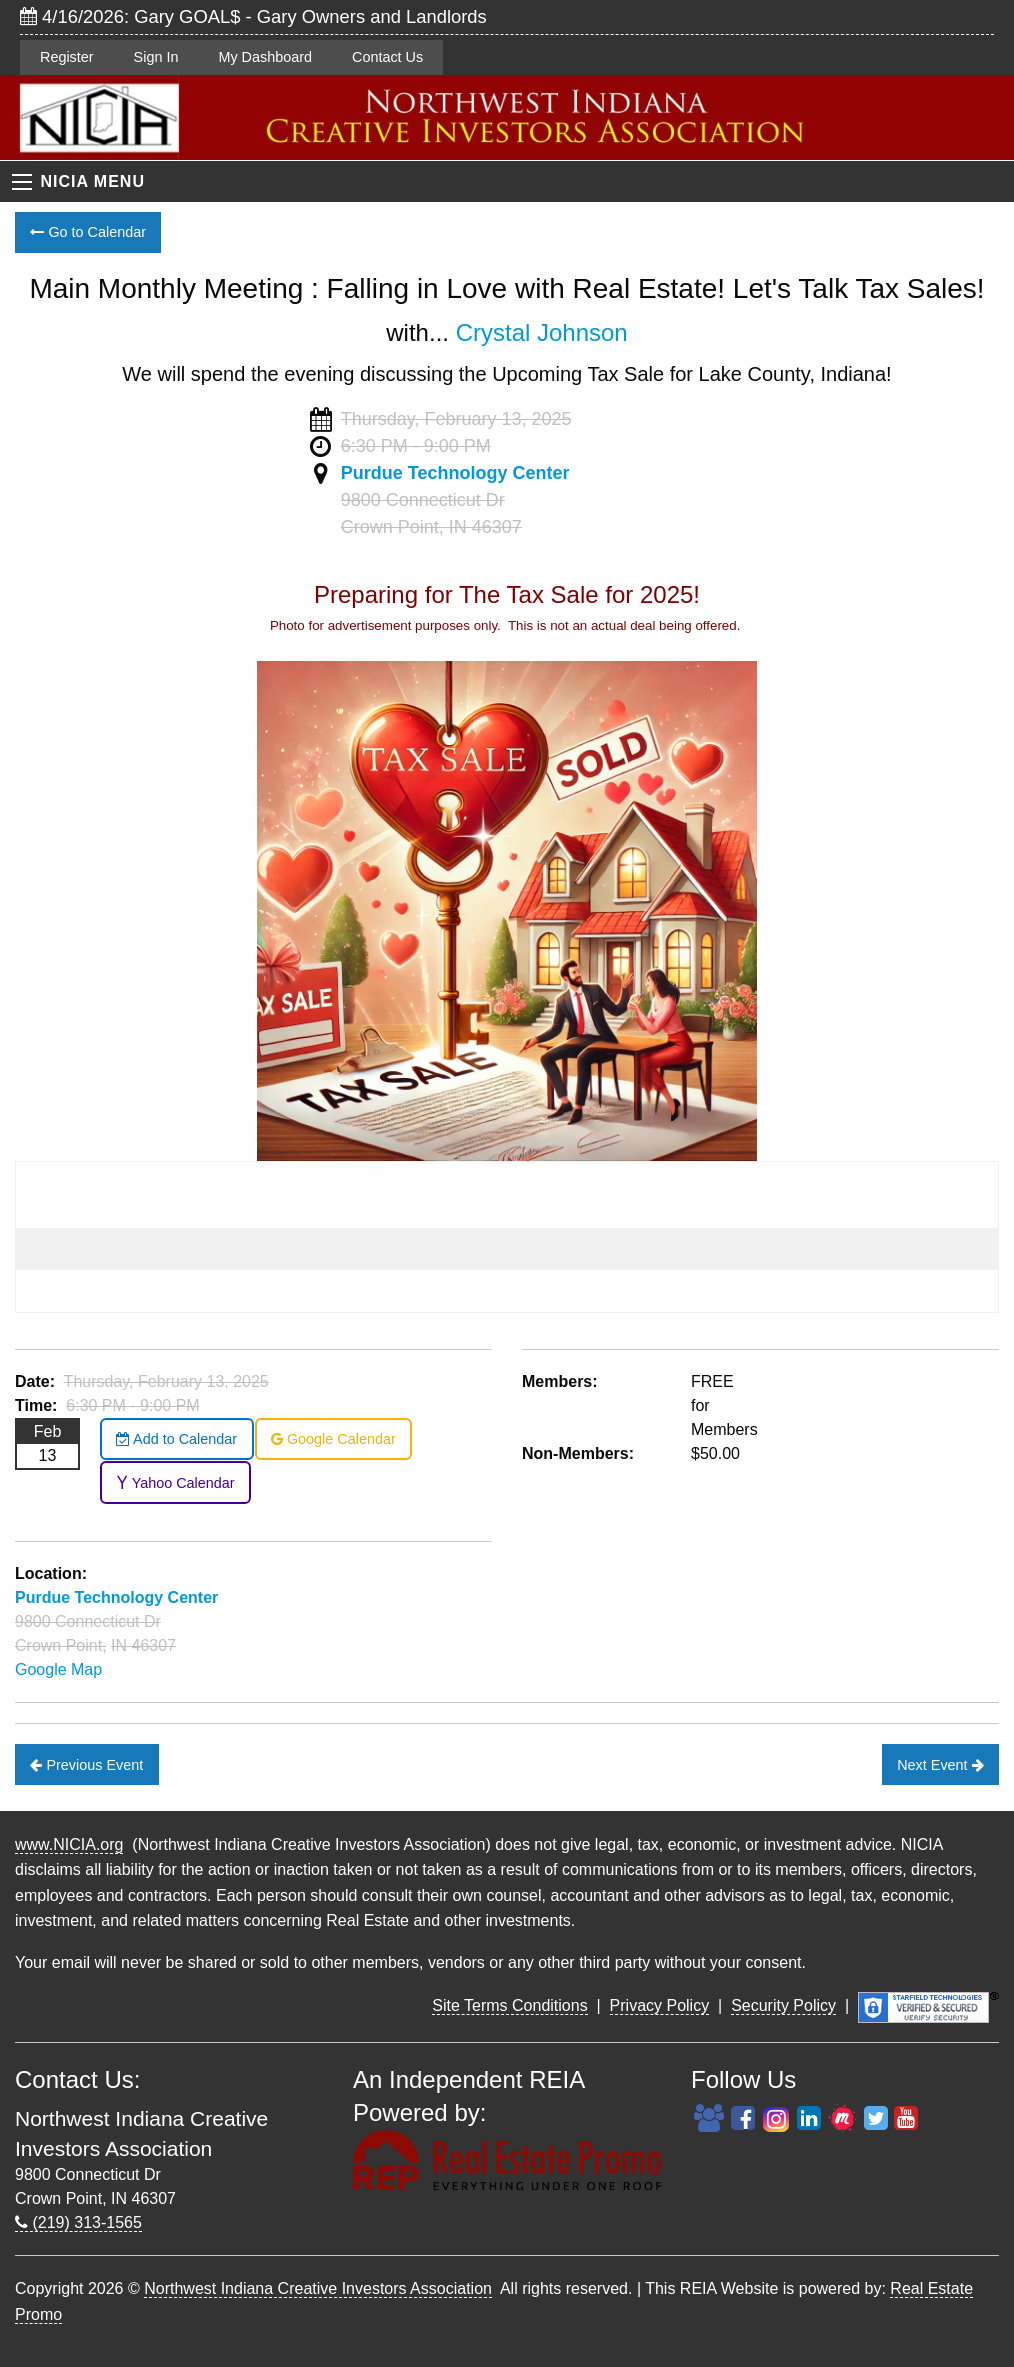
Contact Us (387, 57)
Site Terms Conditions (509, 2005)
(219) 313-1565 (78, 2222)
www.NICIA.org (69, 1844)
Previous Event (86, 1765)
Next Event (940, 1765)
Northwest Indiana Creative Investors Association (318, 2288)
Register (67, 57)
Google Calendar (333, 1439)
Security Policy (783, 2005)
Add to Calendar (176, 1439)
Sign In (156, 57)
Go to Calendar (88, 232)
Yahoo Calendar (175, 1483)
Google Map (58, 1669)
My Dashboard (265, 57)
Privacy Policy (660, 2005)
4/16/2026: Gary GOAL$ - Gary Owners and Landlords (253, 16)
